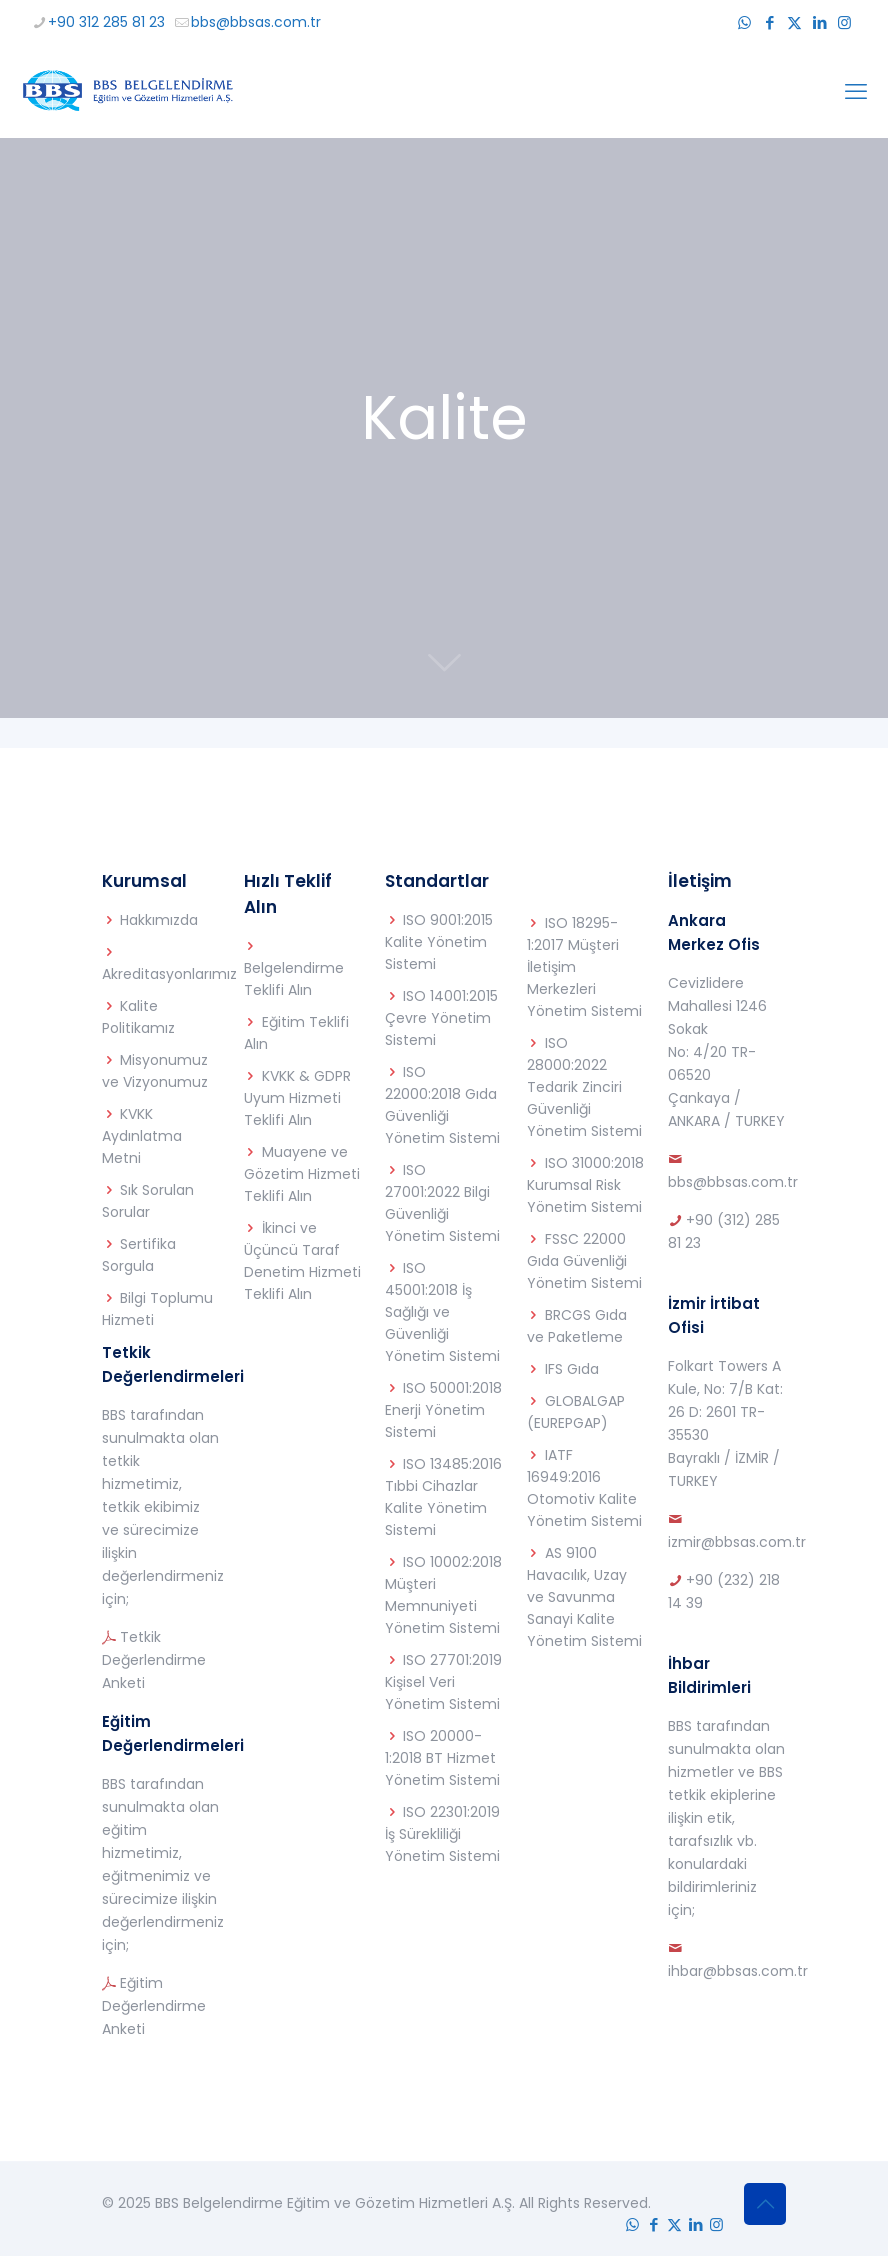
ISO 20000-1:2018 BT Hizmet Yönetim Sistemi (442, 1758)
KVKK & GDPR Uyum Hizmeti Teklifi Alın (297, 1098)
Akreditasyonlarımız (169, 974)
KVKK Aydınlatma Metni (142, 1136)
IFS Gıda (572, 1369)
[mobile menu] (856, 92)
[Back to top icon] (765, 2204)
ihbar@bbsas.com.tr (738, 1971)
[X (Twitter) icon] (794, 22)
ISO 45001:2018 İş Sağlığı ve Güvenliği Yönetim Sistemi (442, 1312)
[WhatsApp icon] (744, 22)
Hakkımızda (159, 920)
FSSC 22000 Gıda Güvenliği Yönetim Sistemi (584, 1261)
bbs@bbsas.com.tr (733, 1182)
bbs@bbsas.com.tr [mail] (256, 22)
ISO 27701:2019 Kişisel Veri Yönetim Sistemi (443, 1682)
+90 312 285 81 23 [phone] (106, 22)
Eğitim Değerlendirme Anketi (154, 2006)
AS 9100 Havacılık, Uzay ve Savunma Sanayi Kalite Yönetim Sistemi (584, 1597)
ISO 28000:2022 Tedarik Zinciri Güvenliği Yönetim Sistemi (584, 1087)
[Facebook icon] (769, 22)
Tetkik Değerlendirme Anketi (154, 1660)
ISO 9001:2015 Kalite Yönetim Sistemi (439, 942)
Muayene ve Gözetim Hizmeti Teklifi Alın (302, 1174)
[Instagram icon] (844, 22)
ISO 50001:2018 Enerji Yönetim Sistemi (443, 1410)
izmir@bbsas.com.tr (737, 1542)
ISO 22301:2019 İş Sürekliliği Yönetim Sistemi (442, 1834)
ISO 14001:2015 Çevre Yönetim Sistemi (441, 1018)
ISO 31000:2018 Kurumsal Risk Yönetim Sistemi (585, 1185)
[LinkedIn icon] (819, 22)
